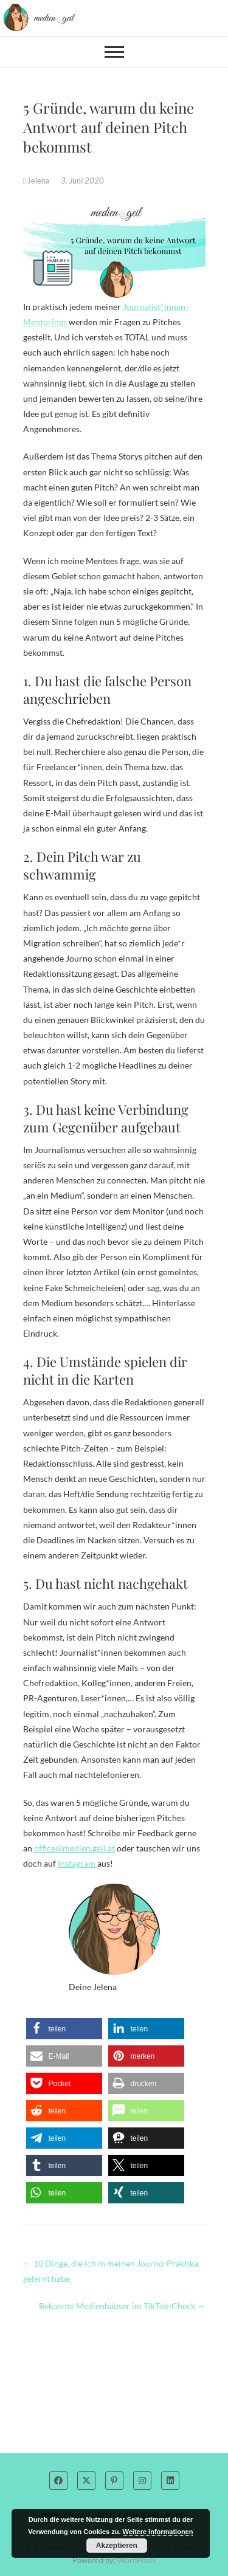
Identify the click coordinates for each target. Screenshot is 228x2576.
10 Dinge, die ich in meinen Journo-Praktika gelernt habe (110, 2271)
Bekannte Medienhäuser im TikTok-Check (122, 2306)
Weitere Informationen (158, 2531)
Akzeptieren (116, 2545)
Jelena (37, 180)
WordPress (136, 2560)
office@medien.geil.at (74, 1848)
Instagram (77, 1863)
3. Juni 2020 (82, 180)
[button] (64, 2028)
